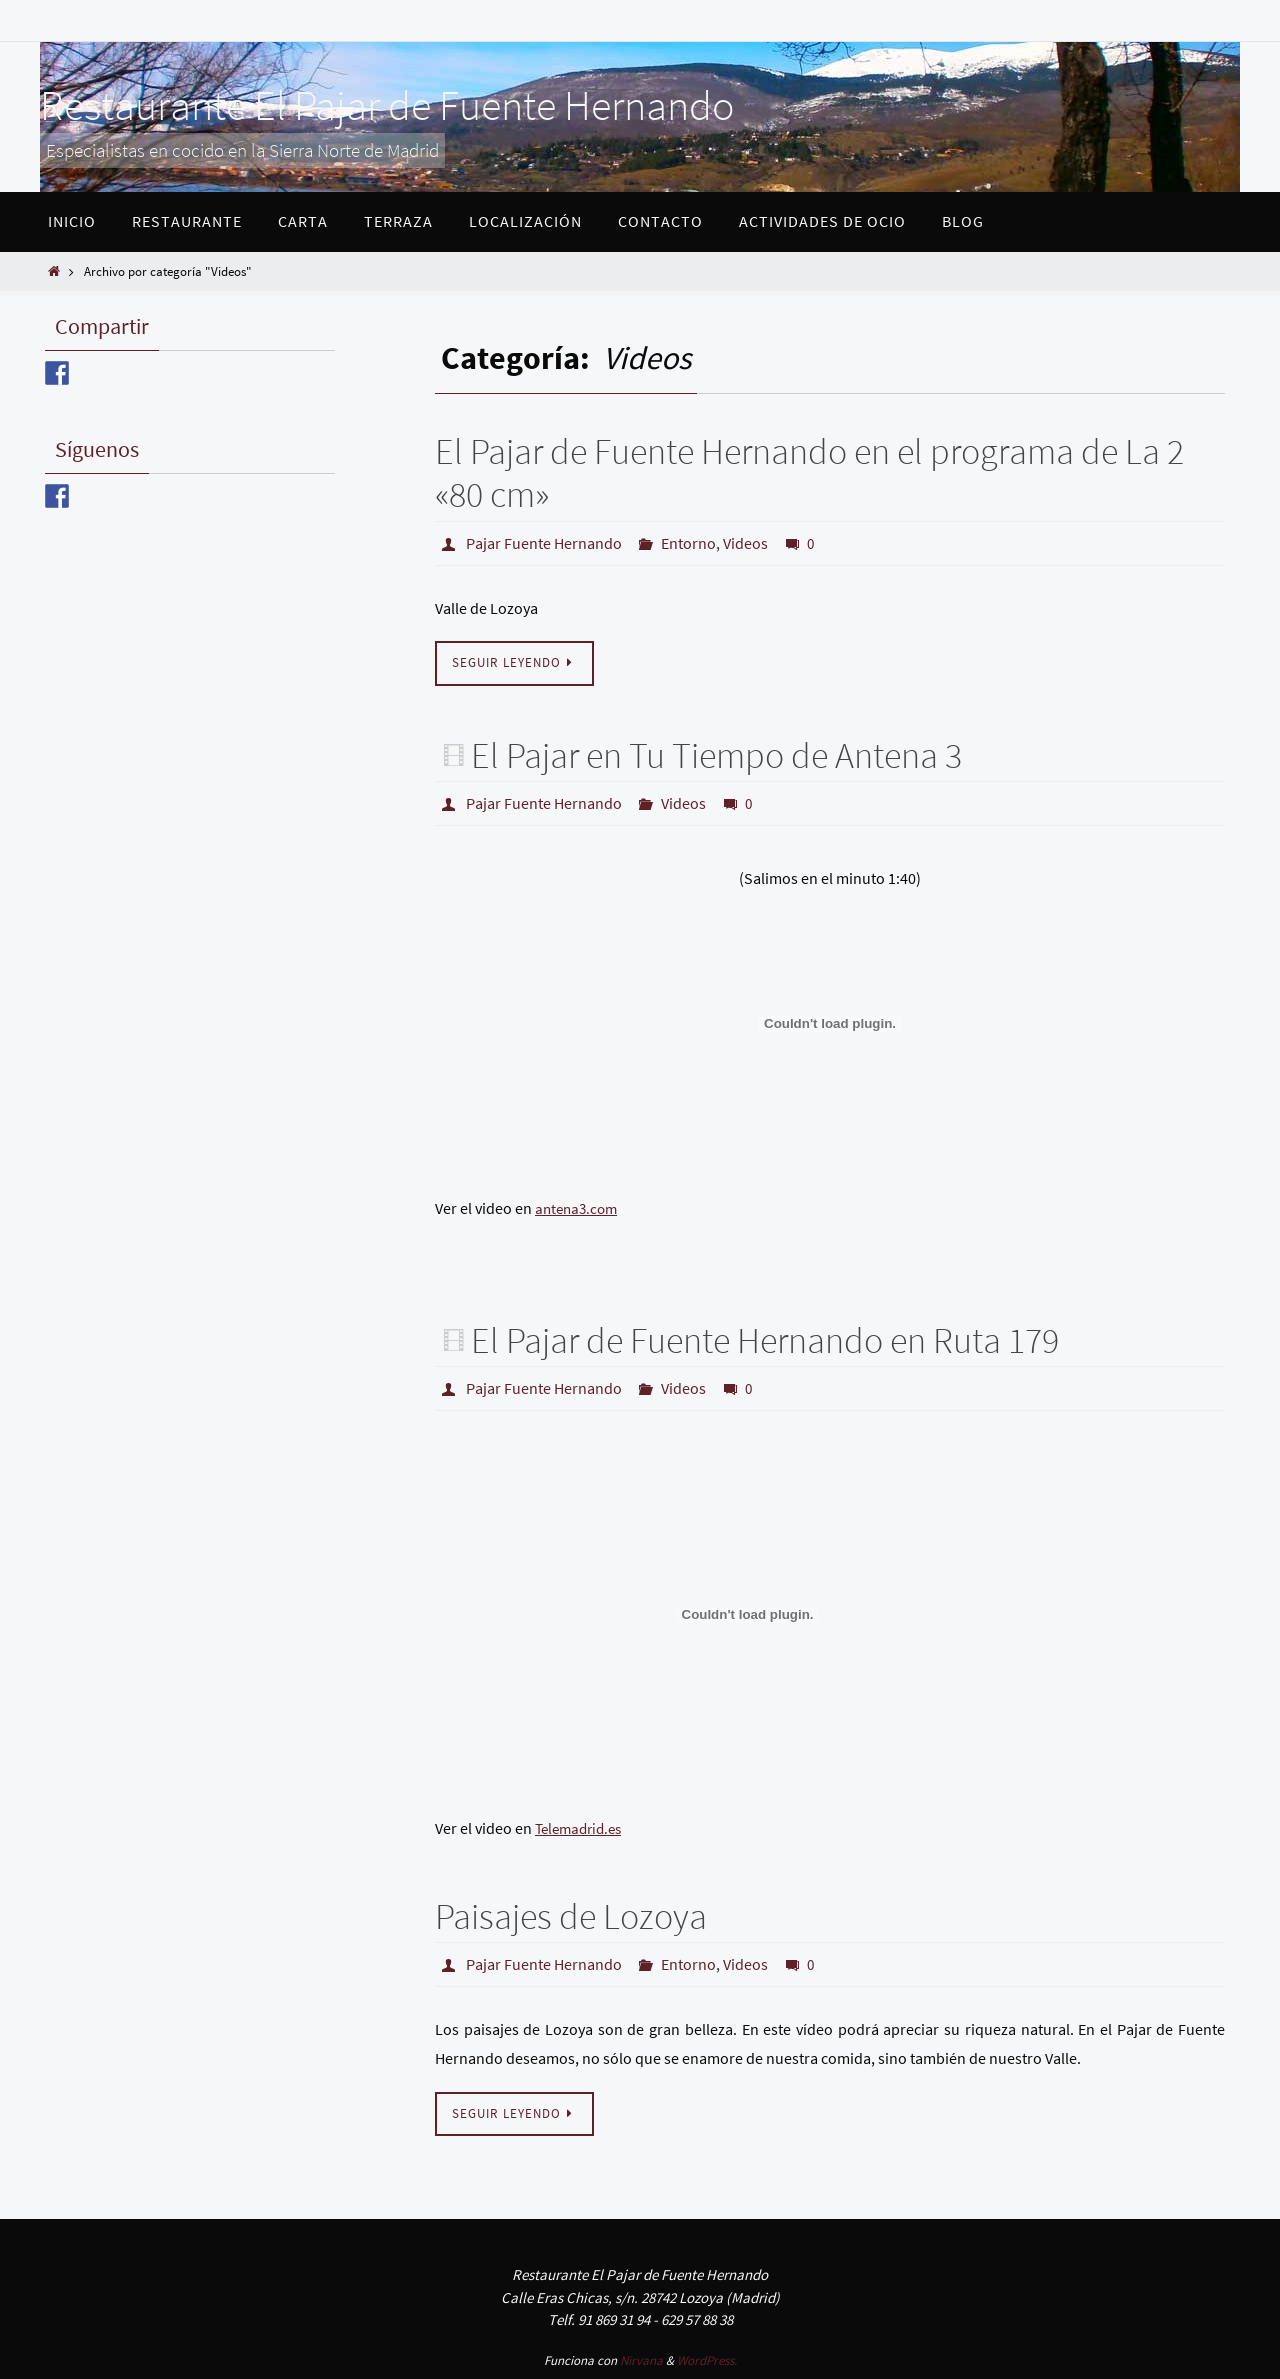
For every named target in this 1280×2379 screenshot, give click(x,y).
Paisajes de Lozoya (571, 1916)
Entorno (688, 543)
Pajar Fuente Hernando (544, 543)
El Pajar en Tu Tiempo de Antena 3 (716, 755)
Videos (745, 543)
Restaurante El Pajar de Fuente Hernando (387, 105)
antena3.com (579, 1208)
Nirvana (641, 2360)
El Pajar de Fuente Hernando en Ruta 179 (765, 1340)
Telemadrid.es (582, 1828)
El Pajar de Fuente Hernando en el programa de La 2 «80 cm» (809, 473)
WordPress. (707, 2360)
